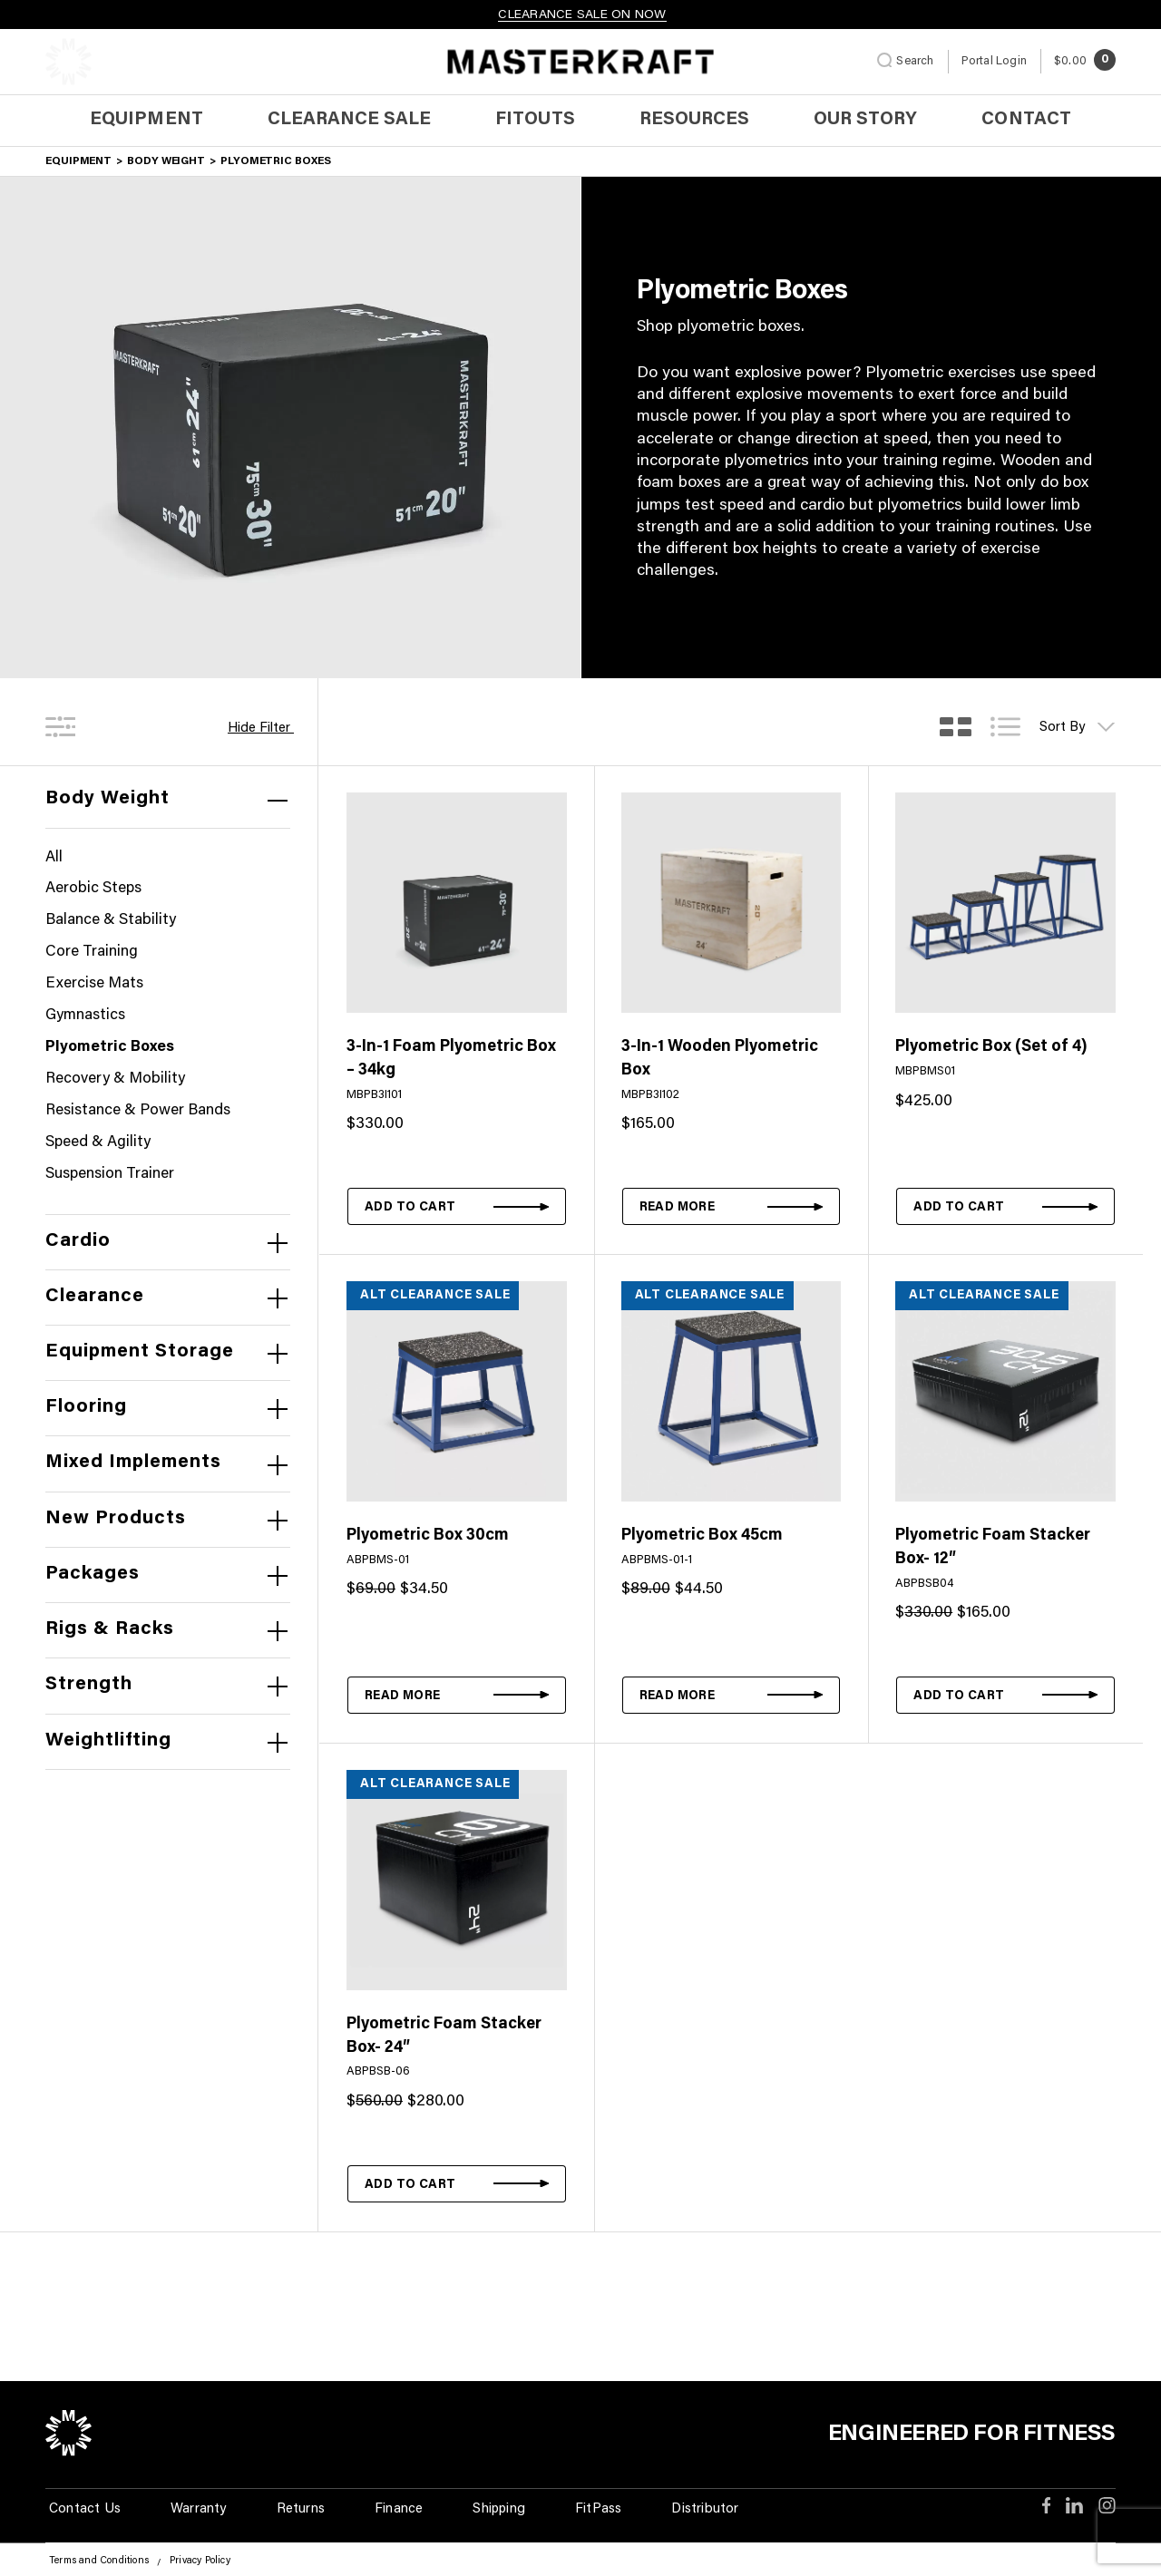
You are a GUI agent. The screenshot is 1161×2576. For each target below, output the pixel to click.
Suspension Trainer (109, 1174)
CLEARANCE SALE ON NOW (582, 15)
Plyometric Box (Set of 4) (991, 1047)
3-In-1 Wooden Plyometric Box (719, 1059)
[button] (456, 1206)
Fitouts (534, 120)
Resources (694, 120)
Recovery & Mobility (115, 1079)
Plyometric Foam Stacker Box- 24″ (443, 2036)
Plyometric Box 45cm (702, 1536)
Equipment (146, 120)
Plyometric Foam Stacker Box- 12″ (992, 1548)
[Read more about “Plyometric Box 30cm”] (456, 1695)
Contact (1025, 120)
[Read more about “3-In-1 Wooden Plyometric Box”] (731, 1206)
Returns (301, 2509)
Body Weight (166, 161)
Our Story (865, 120)
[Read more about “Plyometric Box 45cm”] (731, 1695)
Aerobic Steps (93, 889)
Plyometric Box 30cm (427, 1536)
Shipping (499, 2509)
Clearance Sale (350, 120)
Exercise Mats (94, 984)
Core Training (91, 952)
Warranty (199, 2509)
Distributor (704, 2509)
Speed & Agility (98, 1143)
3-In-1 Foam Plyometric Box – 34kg (451, 1059)
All (54, 858)
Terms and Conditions (99, 2561)
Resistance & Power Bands (137, 1111)
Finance (399, 2509)
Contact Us (85, 2509)
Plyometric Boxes (109, 1047)
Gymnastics (85, 1016)
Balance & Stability (110, 920)
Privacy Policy (200, 2561)
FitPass (598, 2509)
